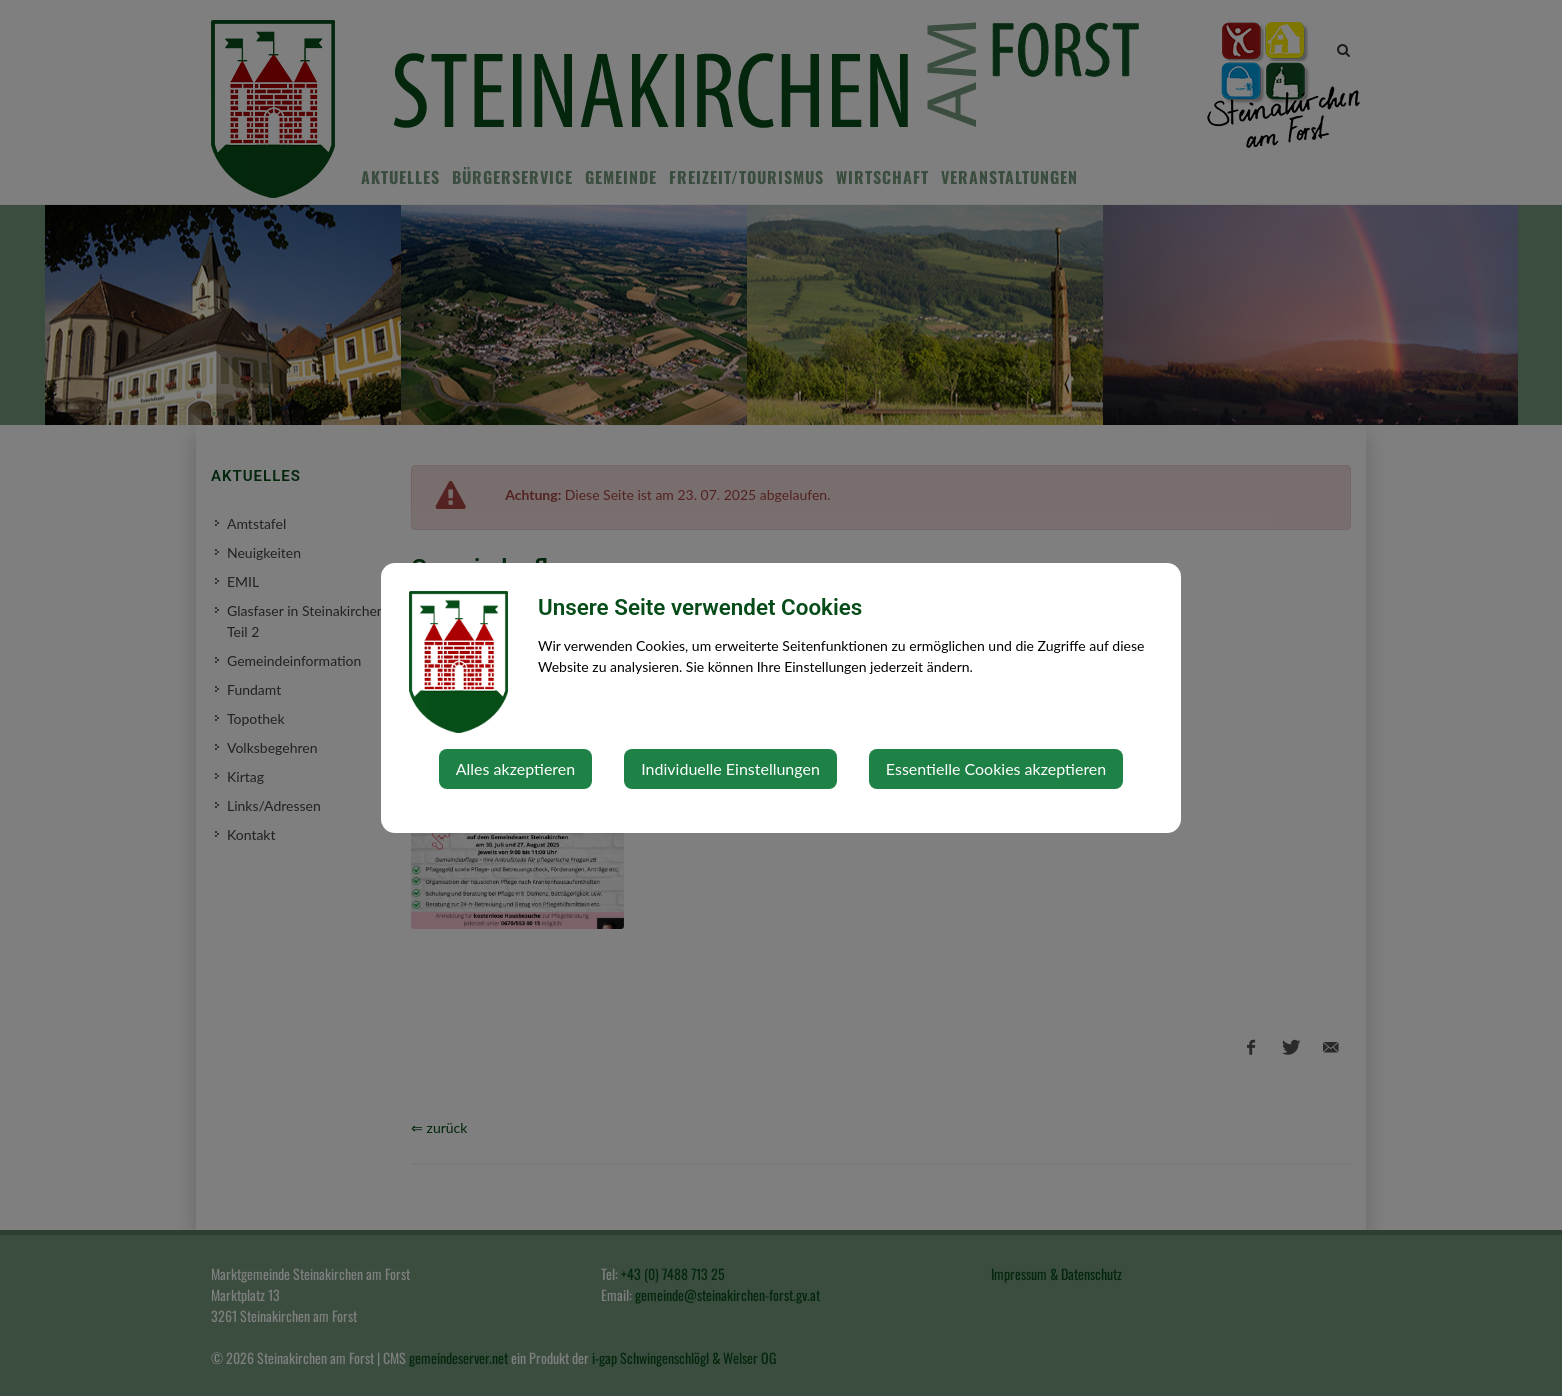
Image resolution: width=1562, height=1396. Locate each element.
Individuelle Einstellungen (730, 768)
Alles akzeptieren (515, 768)
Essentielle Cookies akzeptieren (996, 768)
